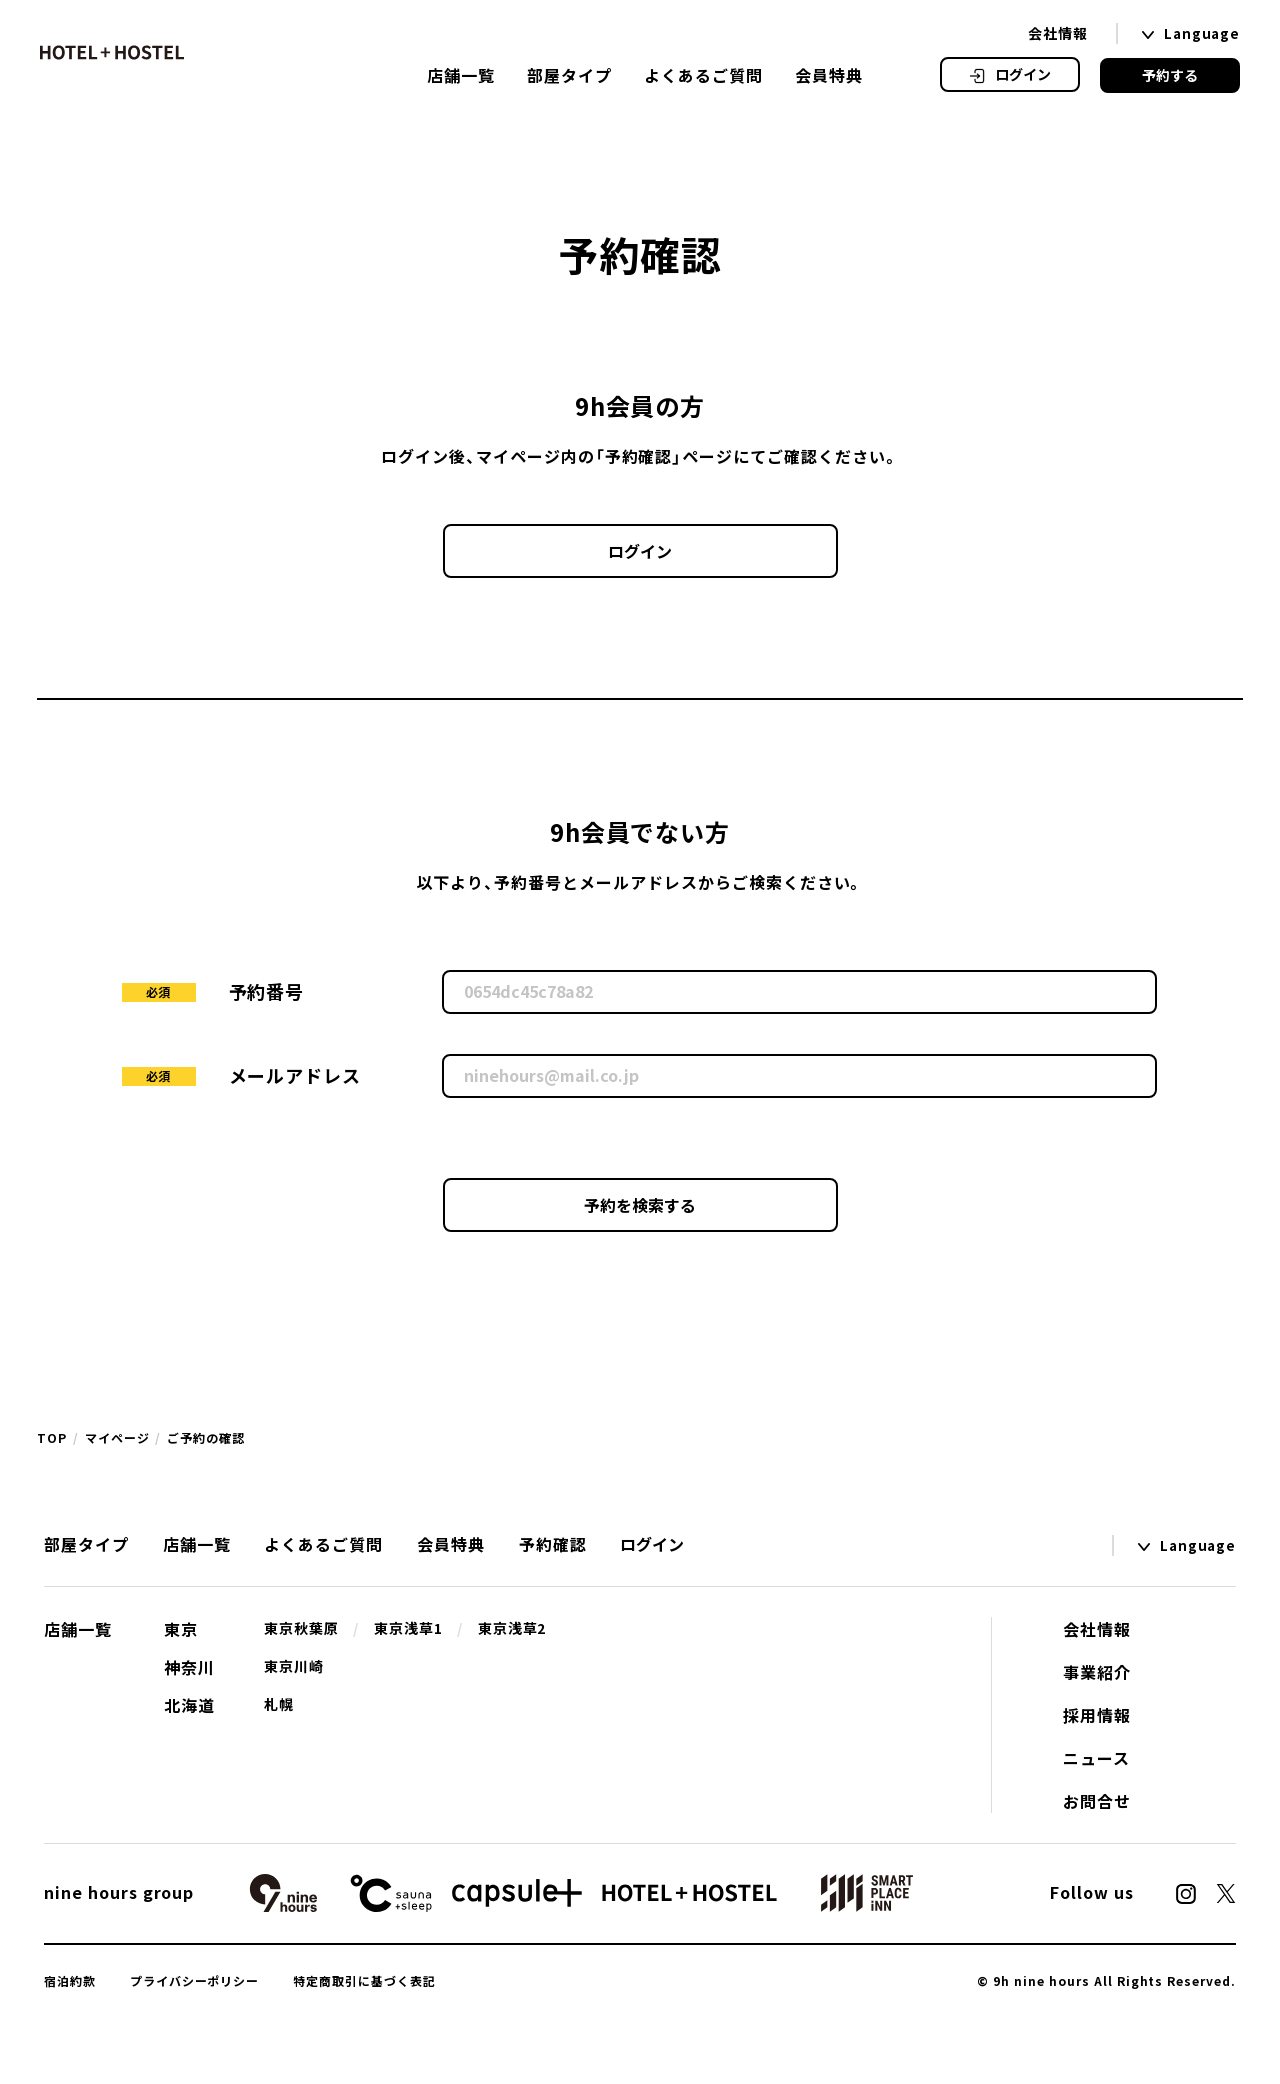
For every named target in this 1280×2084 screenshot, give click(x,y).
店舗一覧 (461, 75)
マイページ (117, 1438)
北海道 (189, 1705)
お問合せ (1097, 1801)
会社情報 (1058, 33)
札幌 (279, 1704)
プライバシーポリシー (195, 1981)
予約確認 (553, 1544)
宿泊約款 (70, 1981)
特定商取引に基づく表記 (364, 1981)
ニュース (1096, 1758)
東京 (181, 1629)
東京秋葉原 (301, 1628)
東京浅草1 (408, 1628)
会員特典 (829, 75)
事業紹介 (1097, 1672)
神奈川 (189, 1667)
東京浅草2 (512, 1628)
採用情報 (1097, 1715)
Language (1202, 33)
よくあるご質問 (703, 75)
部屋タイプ (569, 75)
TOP (52, 1438)
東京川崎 (294, 1666)
